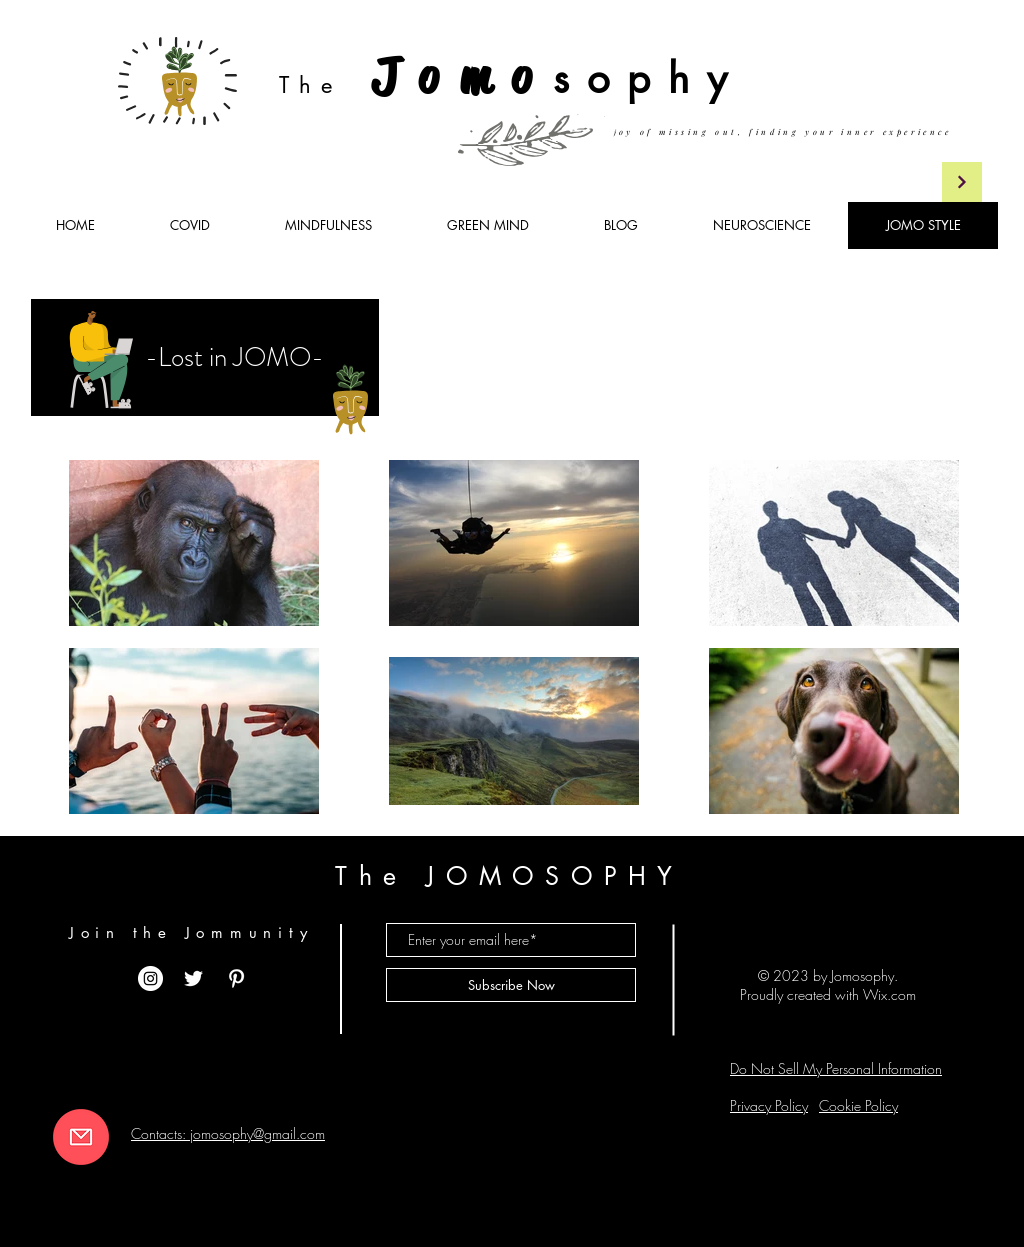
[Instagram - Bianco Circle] (150, 978)
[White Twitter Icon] (193, 978)
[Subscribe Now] (511, 985)
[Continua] (962, 182)
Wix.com (889, 994)
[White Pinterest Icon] (236, 978)
